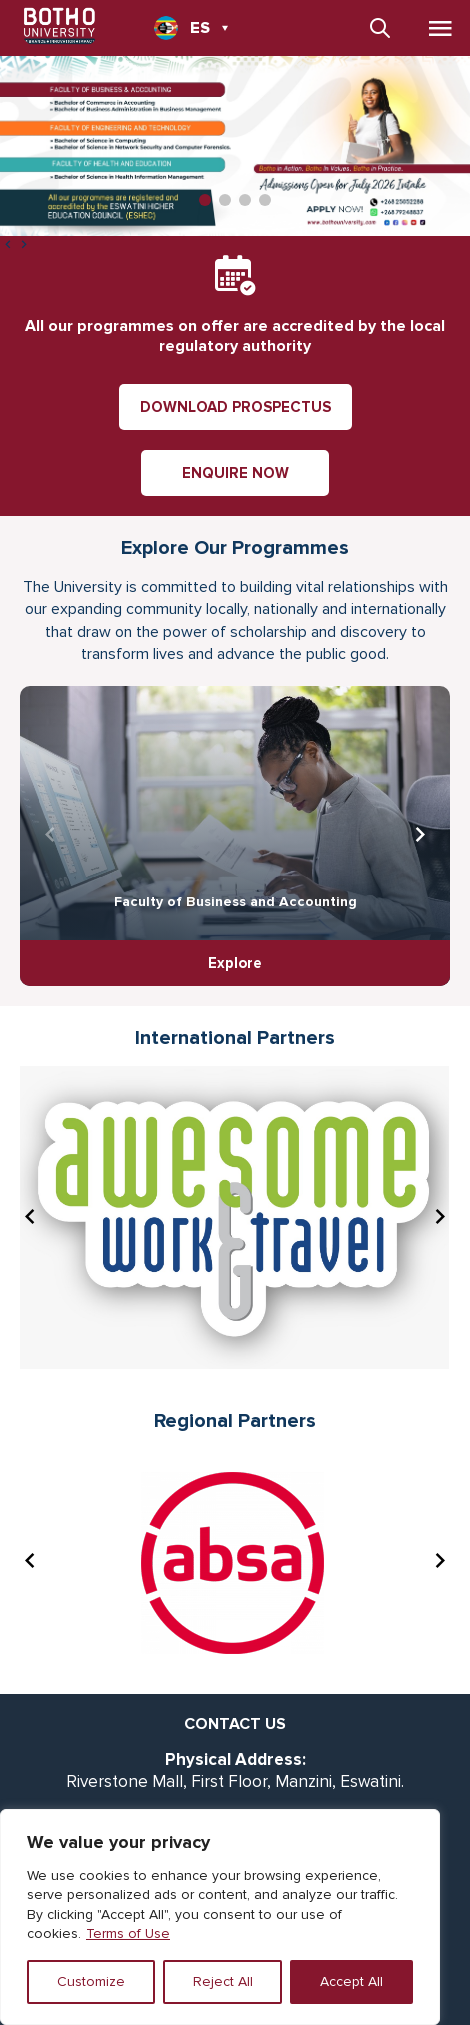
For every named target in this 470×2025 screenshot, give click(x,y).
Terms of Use (128, 1933)
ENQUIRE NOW (235, 473)
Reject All (223, 1981)
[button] (205, 200)
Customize (91, 1981)
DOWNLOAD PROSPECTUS (235, 407)
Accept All (351, 1981)
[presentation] (8, 246)
